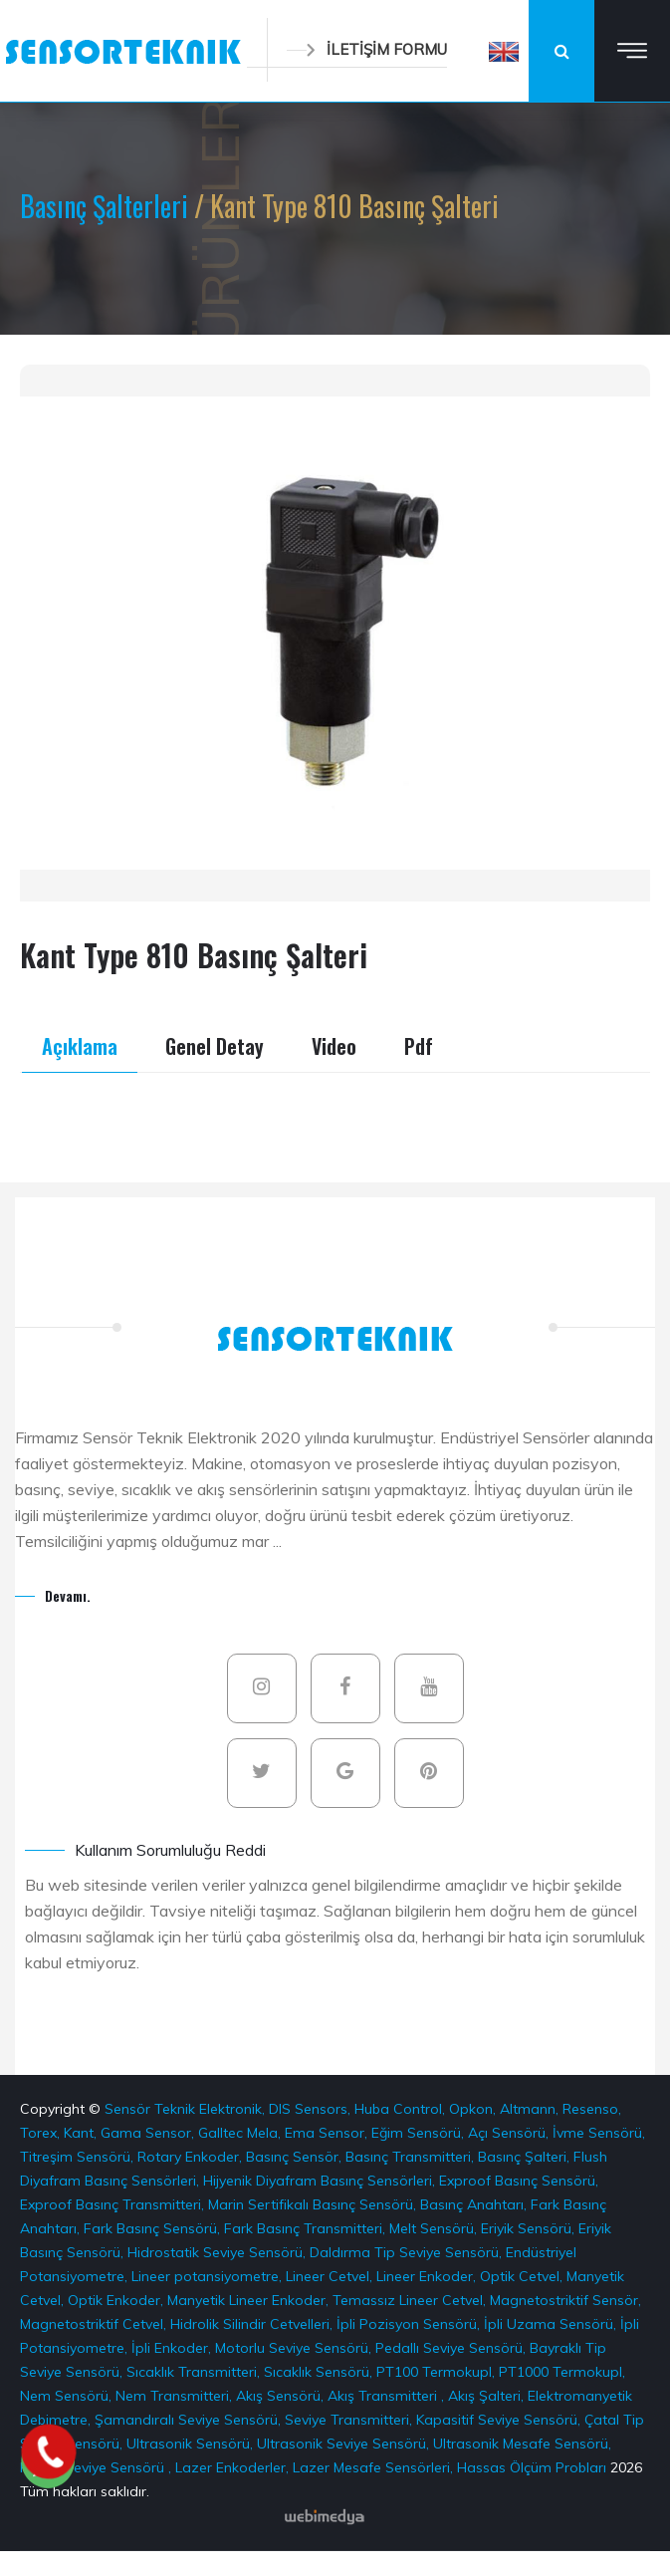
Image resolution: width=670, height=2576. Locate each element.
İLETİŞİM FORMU (367, 49)
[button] (504, 51)
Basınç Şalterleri (107, 205)
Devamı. (68, 1595)
